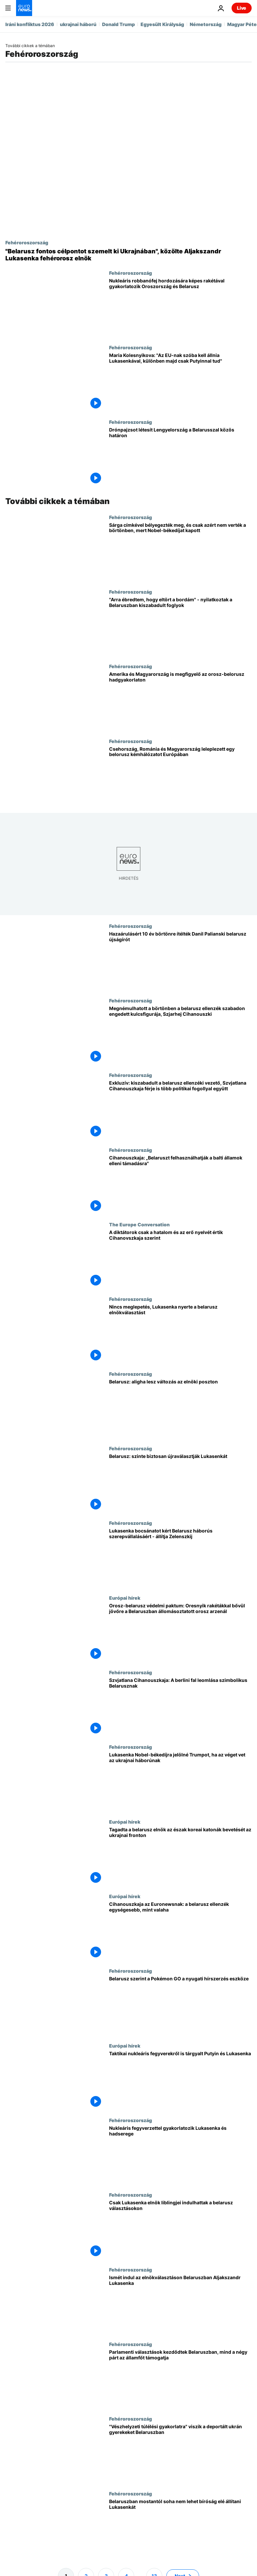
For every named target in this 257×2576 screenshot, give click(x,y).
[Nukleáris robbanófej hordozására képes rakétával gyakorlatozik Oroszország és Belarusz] (180, 307)
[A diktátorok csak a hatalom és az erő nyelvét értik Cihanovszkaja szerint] (180, 1259)
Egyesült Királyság (162, 24)
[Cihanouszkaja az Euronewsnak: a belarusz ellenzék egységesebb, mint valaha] (180, 1931)
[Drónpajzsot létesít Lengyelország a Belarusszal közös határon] (180, 456)
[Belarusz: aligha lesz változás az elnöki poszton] (180, 1408)
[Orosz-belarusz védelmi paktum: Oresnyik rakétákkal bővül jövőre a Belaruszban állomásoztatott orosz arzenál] (180, 1632)
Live (241, 8)
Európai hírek (124, 1597)
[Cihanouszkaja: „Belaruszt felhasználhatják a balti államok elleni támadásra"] (180, 1184)
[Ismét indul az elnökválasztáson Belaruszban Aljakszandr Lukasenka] (180, 2304)
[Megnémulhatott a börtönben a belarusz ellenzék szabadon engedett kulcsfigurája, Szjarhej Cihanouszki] (180, 1035)
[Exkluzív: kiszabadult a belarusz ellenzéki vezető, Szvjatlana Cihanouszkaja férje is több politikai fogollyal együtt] (180, 1109)
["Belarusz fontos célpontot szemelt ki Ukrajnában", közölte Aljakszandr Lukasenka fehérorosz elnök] (128, 255)
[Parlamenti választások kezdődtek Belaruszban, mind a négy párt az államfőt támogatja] (180, 2378)
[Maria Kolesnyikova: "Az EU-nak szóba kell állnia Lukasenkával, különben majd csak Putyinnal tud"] (180, 382)
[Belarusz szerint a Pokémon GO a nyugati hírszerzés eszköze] (180, 2005)
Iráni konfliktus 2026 (29, 24)
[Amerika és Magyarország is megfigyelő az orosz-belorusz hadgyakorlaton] (180, 700)
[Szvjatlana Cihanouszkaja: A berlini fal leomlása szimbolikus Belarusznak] (180, 1707)
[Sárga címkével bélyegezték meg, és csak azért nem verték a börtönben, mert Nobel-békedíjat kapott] (180, 551)
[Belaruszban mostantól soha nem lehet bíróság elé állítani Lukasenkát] (180, 2528)
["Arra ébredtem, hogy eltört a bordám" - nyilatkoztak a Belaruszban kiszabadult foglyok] (180, 626)
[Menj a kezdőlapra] (24, 8)
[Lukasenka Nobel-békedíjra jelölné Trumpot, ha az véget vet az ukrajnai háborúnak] (180, 1781)
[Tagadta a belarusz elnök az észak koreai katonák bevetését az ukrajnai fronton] (180, 1856)
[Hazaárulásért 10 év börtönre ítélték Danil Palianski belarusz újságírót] (180, 960)
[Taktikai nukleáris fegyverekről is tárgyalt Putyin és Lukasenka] (180, 2080)
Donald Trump (118, 24)
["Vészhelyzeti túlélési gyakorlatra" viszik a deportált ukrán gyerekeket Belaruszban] (180, 2453)
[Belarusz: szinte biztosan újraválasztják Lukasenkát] (180, 1483)
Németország (206, 24)
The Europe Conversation (139, 1224)
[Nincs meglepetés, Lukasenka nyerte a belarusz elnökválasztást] (180, 1333)
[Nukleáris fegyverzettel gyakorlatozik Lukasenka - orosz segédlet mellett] (180, 2154)
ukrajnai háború (78, 24)
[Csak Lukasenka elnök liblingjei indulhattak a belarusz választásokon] (180, 2229)
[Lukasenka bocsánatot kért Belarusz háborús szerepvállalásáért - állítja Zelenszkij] (180, 1557)
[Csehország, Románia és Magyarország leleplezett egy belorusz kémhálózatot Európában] (180, 775)
